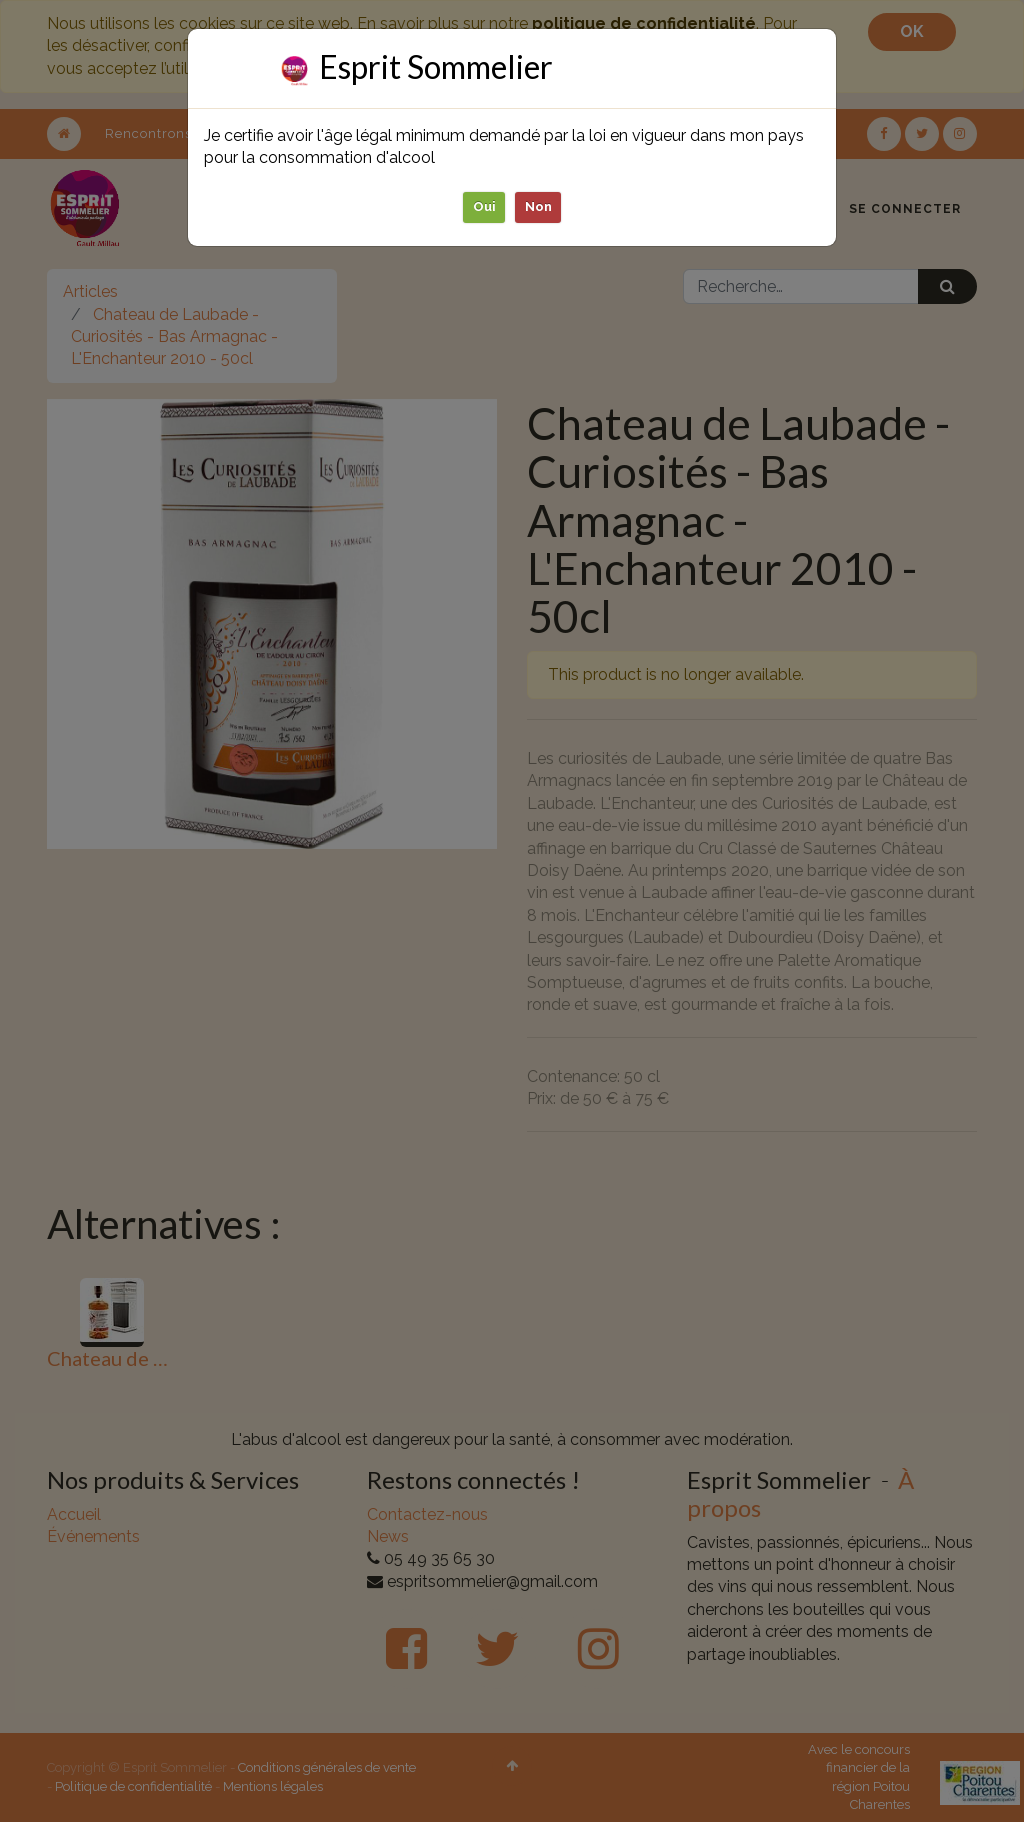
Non (538, 206)
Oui (484, 206)
